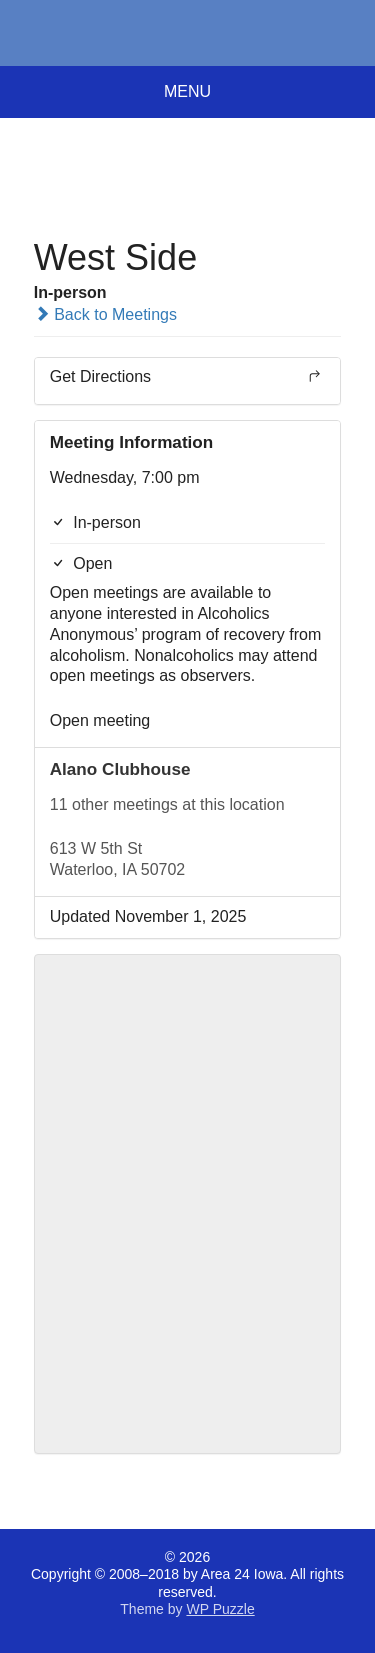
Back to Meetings (105, 314)
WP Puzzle (220, 1609)
